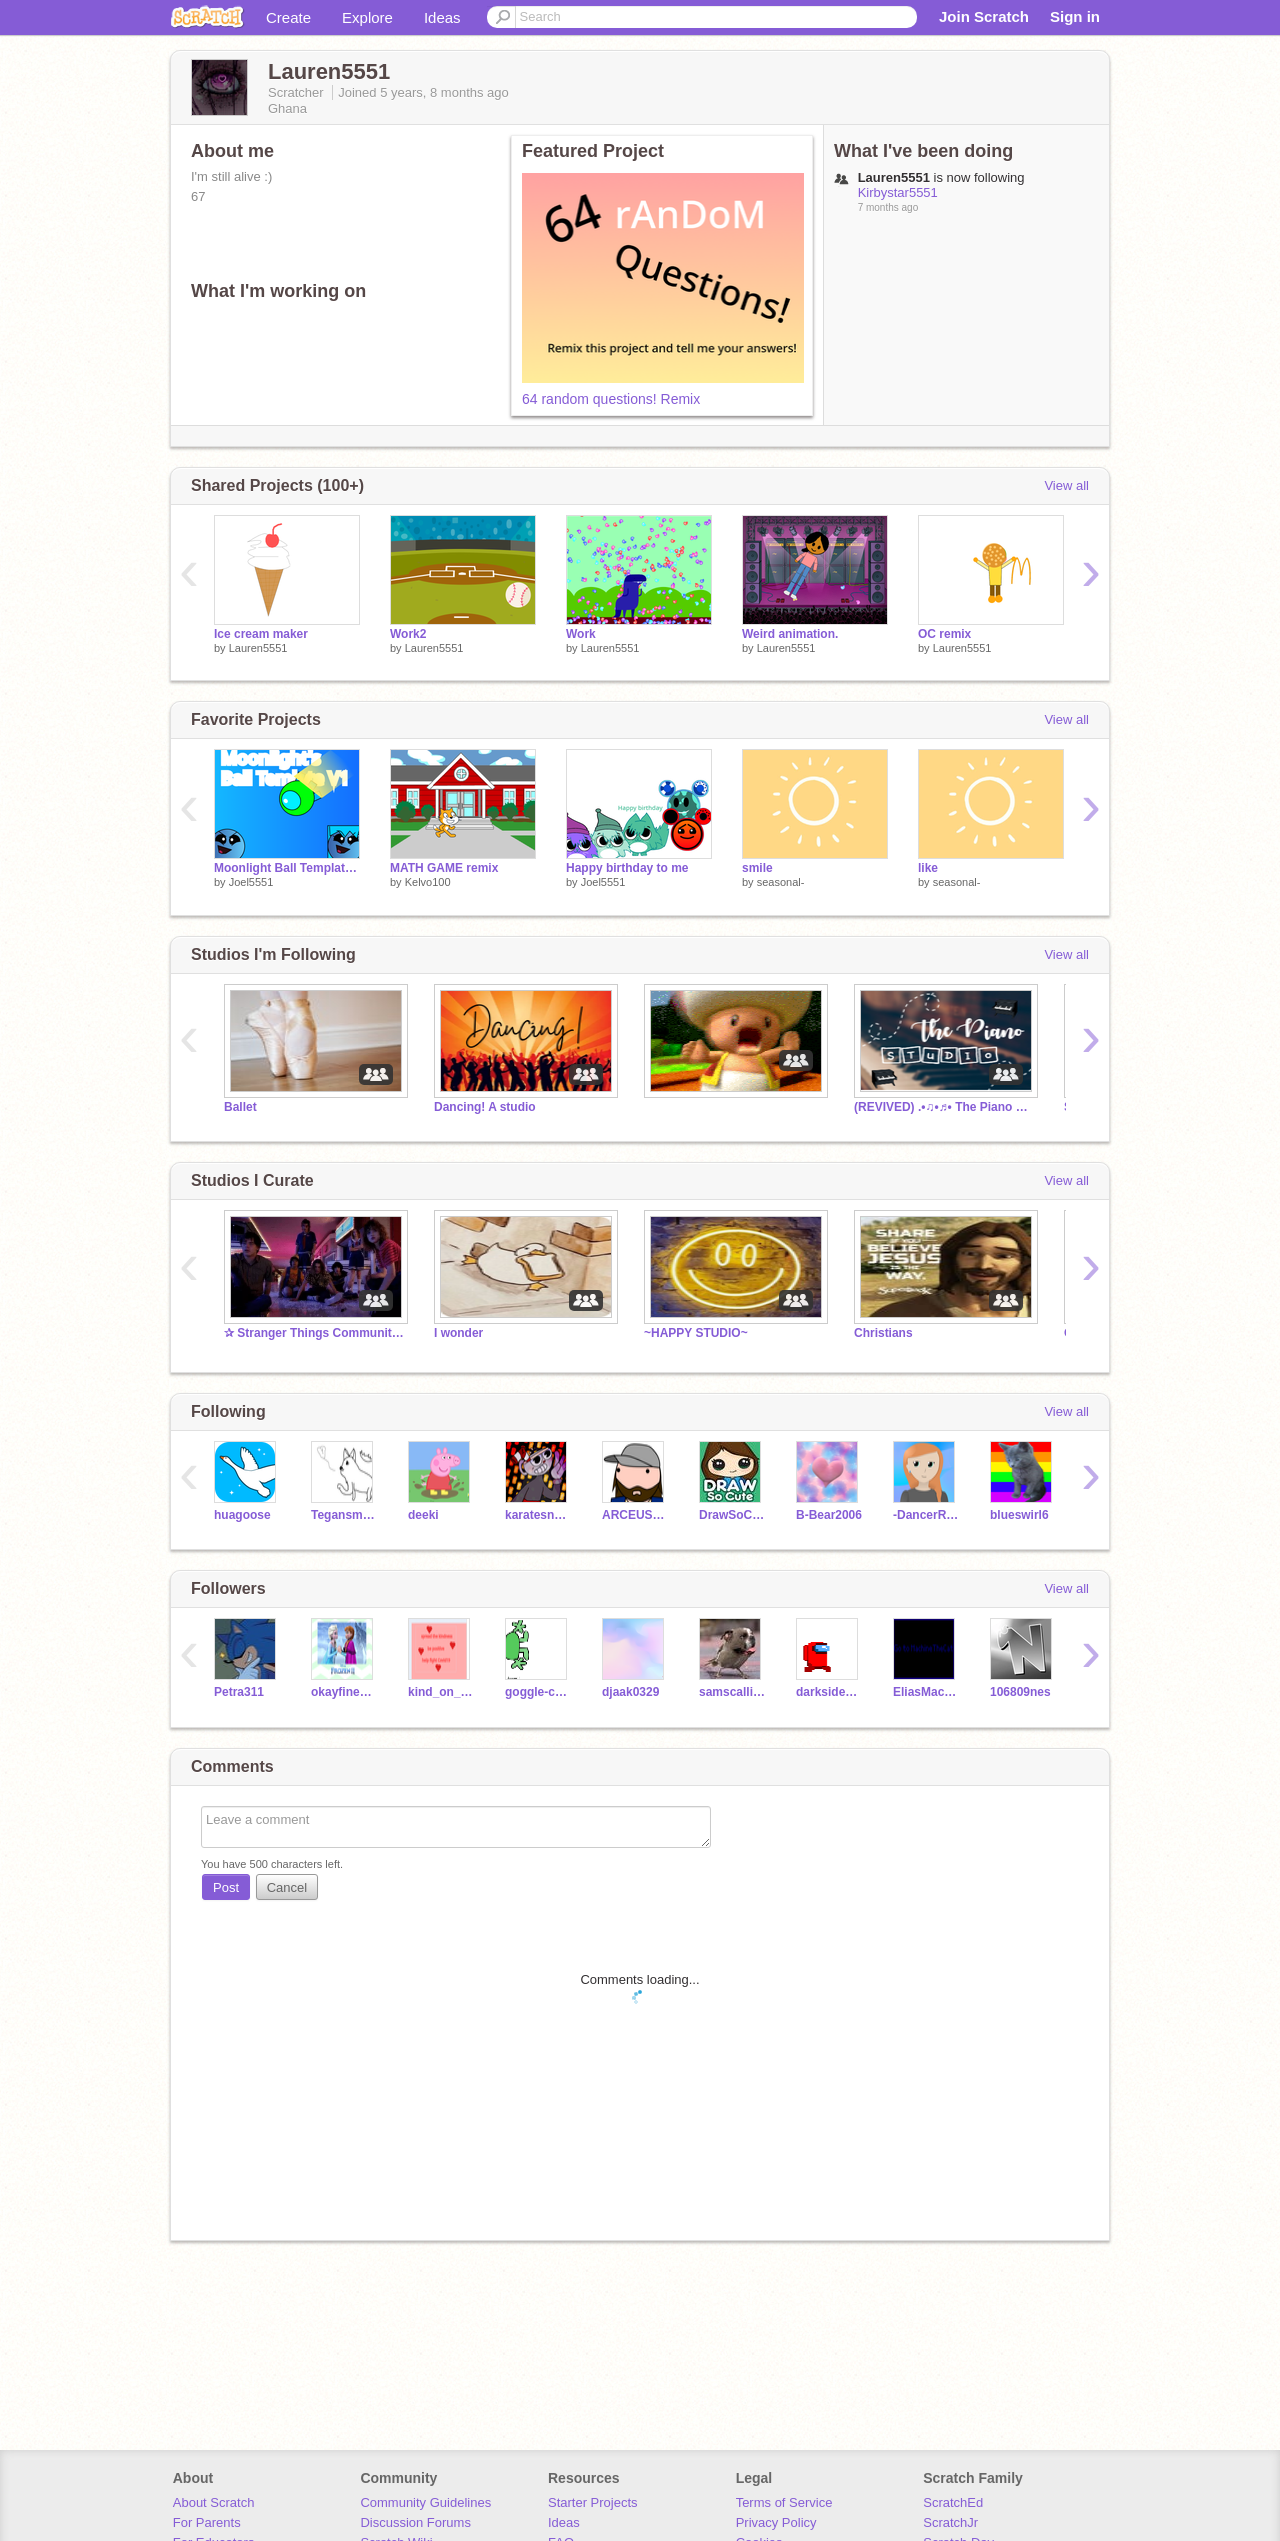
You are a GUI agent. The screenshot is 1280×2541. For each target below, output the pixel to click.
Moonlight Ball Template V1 (287, 868)
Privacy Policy (776, 2522)
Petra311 (239, 1692)
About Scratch (214, 2502)
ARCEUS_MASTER (635, 1515)
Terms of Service (784, 2502)
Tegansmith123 (344, 1515)
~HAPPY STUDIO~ (696, 1333)
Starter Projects (593, 2502)
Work (581, 634)
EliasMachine (926, 1692)
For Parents (207, 2522)
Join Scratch (984, 16)
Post (226, 1887)
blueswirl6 (1019, 1515)
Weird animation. (790, 634)
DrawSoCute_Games (732, 1515)
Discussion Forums (415, 2522)
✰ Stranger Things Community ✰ (314, 1333)
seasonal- (781, 882)
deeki (423, 1515)
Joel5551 (251, 882)
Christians (883, 1333)
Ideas (442, 17)
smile (757, 868)
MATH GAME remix (444, 868)
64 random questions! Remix (611, 399)
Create (288, 17)
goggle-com (538, 1692)
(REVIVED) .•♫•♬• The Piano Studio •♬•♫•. (944, 1107)
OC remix (944, 634)
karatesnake (538, 1515)
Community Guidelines (425, 2502)
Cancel (287, 1887)
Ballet (240, 1107)
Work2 (408, 634)
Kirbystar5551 (898, 192)
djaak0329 (630, 1692)
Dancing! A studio (485, 1107)
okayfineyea (344, 1692)
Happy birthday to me (627, 868)
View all (1066, 485)
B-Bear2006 (829, 1515)
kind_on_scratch (441, 1692)
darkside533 (829, 1692)
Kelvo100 (428, 882)
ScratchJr (950, 2522)
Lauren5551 (258, 648)
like (928, 868)
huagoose (242, 1515)
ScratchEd (953, 2502)
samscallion (732, 1692)
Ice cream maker (261, 634)
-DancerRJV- (926, 1515)
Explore (367, 17)
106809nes (1020, 1692)
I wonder (458, 1333)
